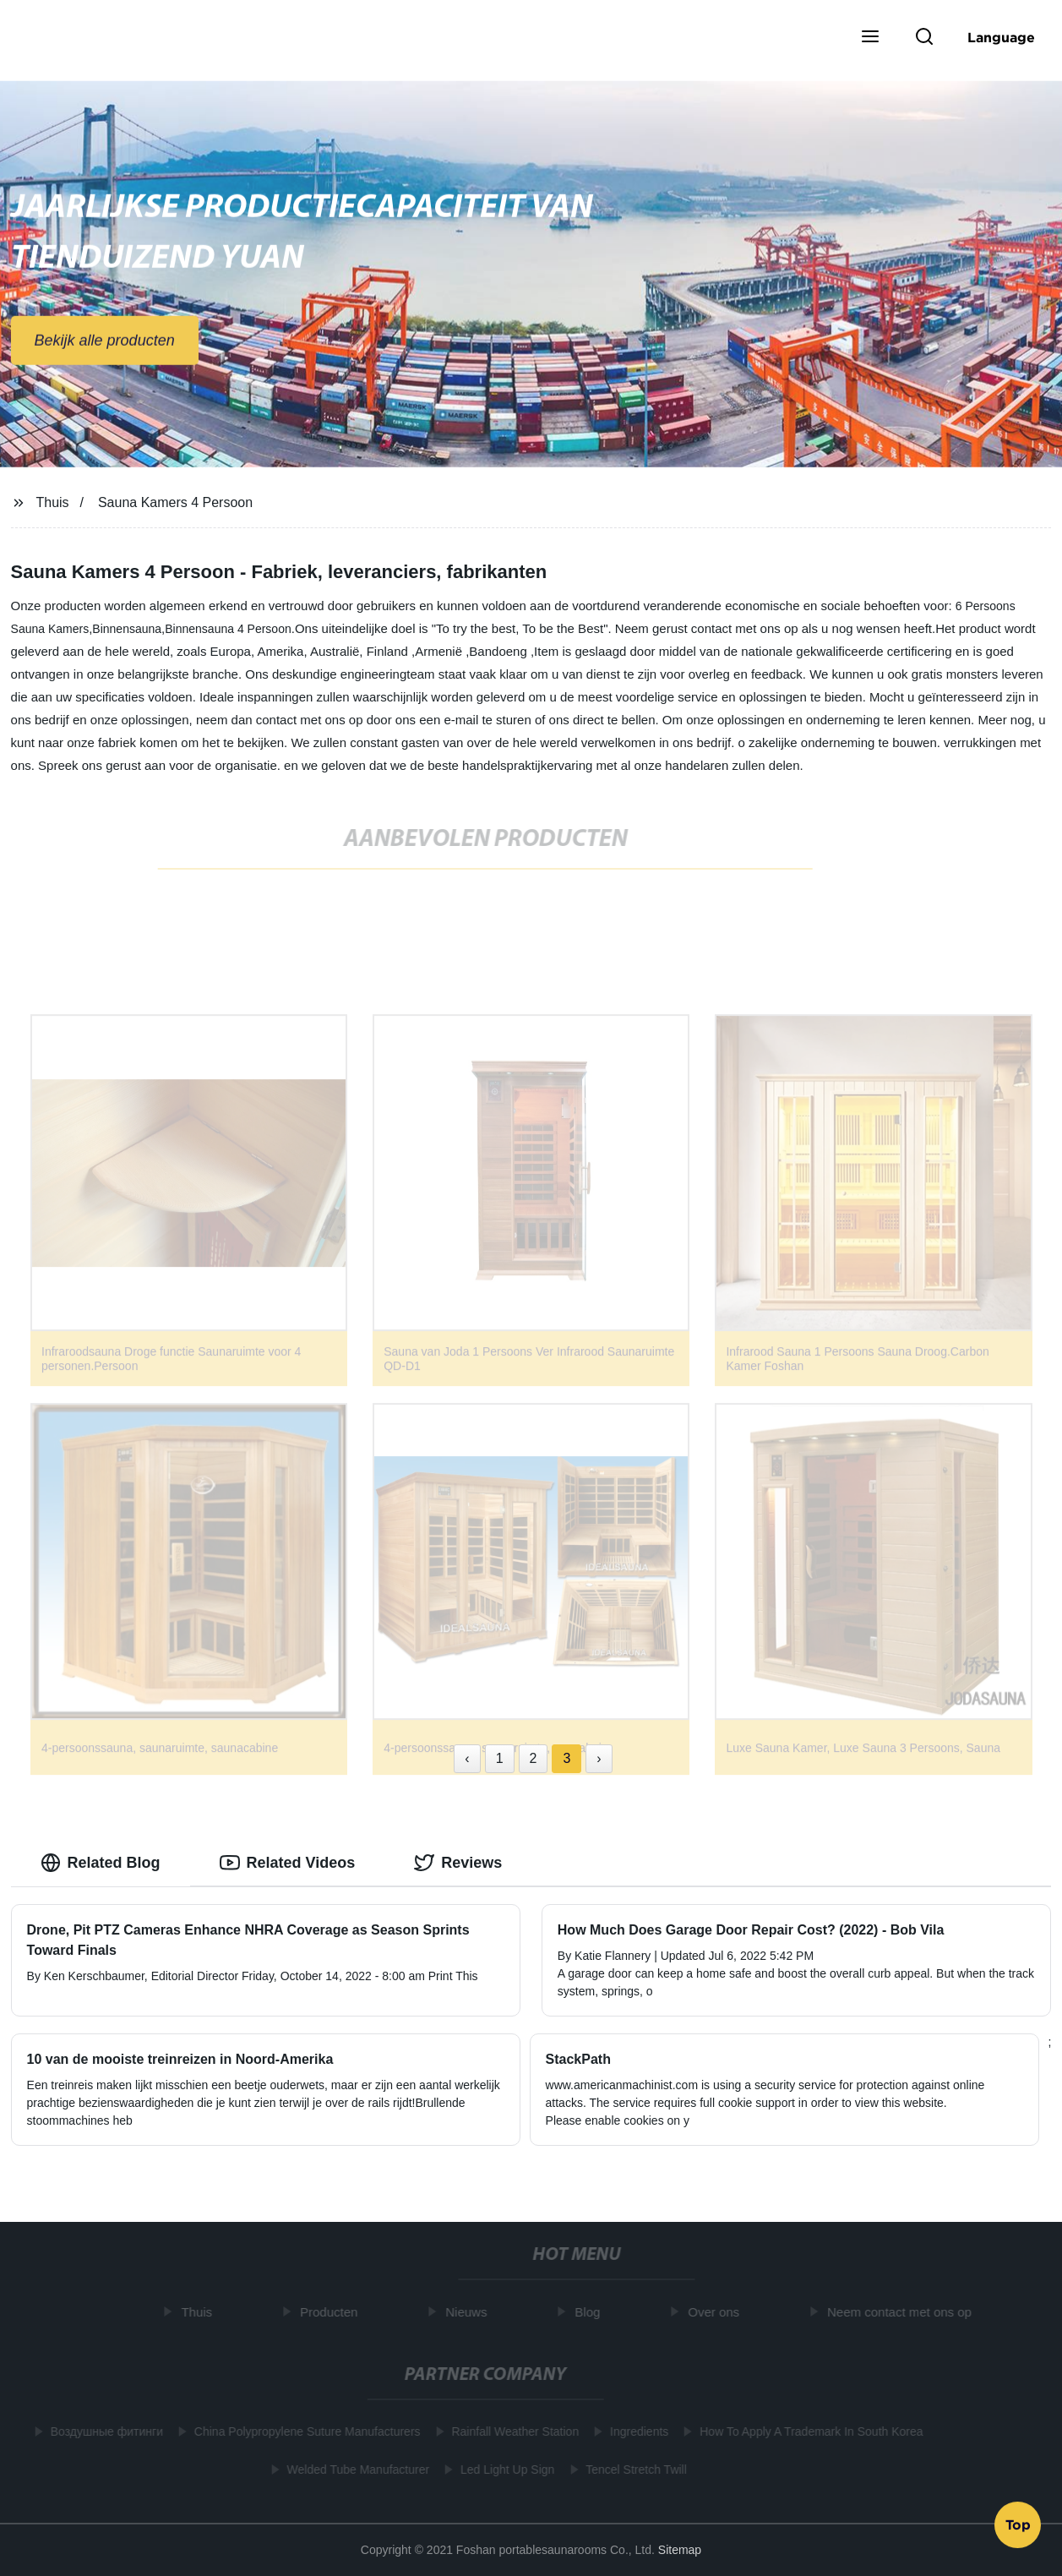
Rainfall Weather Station (511, 2431)
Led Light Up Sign (503, 2469)
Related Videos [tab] (288, 1863)
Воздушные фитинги (102, 2431)
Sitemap (679, 2550)
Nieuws (470, 2312)
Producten (333, 2312)
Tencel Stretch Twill (632, 2469)
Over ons (717, 2312)
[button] (870, 38)
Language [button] (1001, 37)
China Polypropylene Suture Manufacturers (303, 2431)
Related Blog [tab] (101, 1863)
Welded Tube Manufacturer (354, 2469)
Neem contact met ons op (903, 2312)
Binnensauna (126, 629)
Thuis (51, 502)
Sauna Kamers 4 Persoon (175, 502)
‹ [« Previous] (467, 1758)
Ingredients (635, 2431)
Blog (591, 2312)
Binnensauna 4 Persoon (228, 629)
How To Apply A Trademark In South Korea (807, 2431)
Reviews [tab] (458, 1863)
